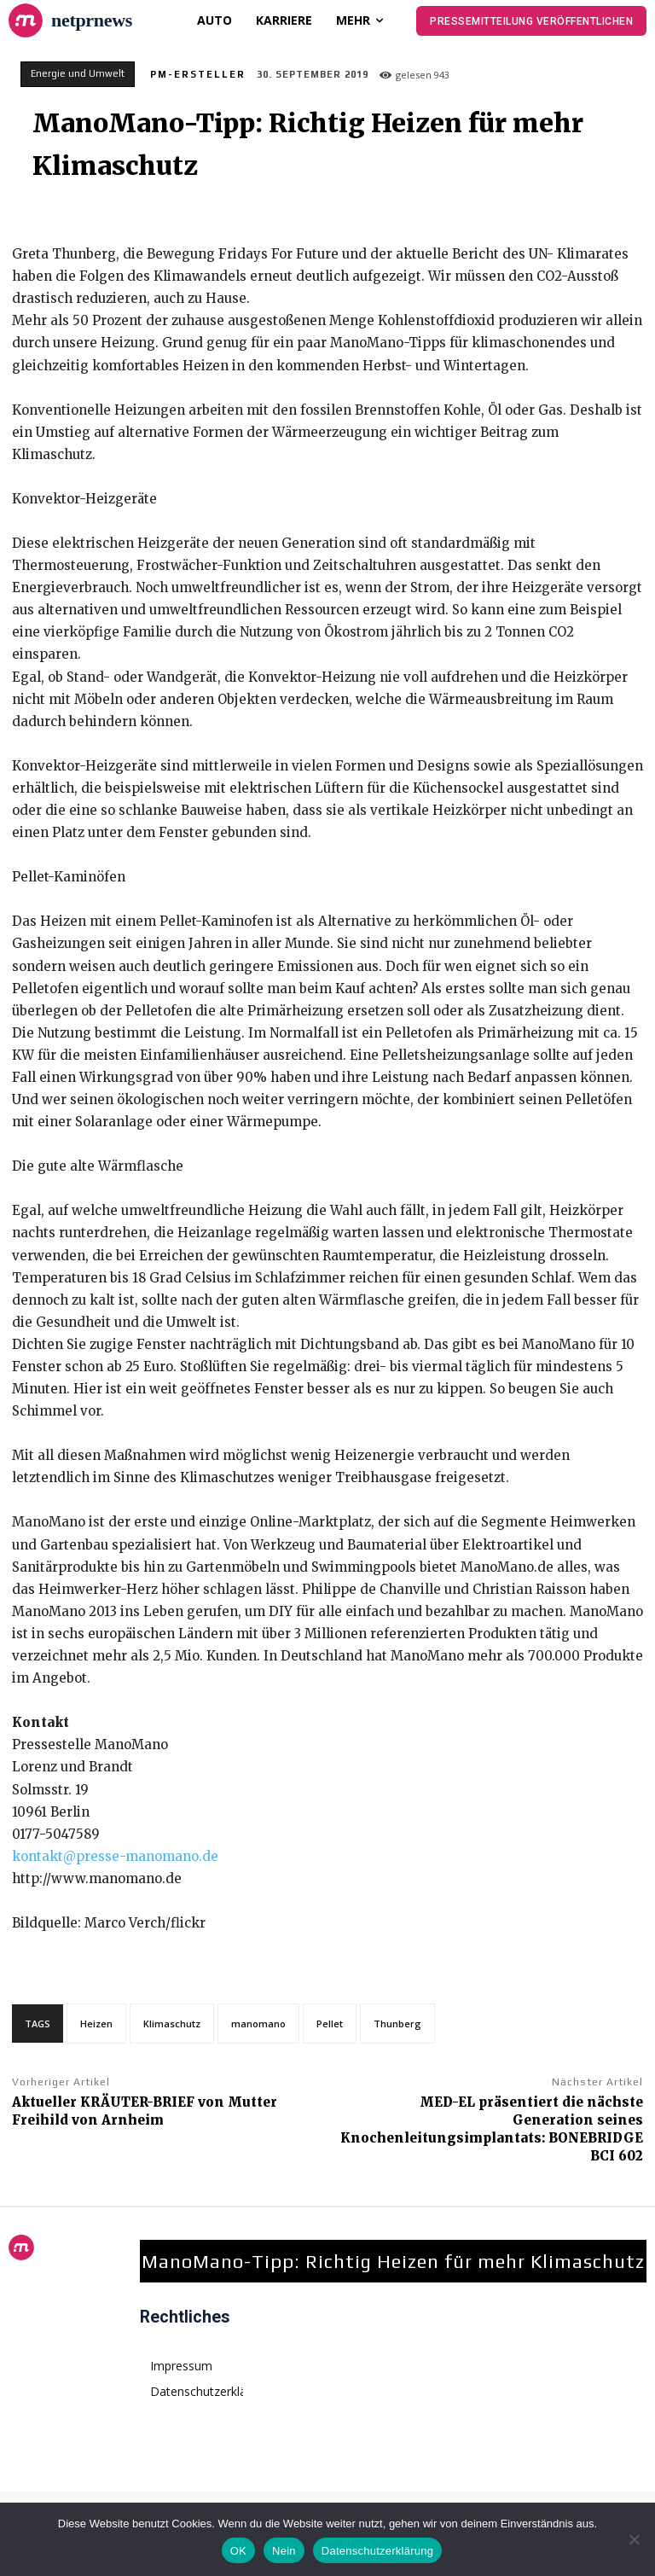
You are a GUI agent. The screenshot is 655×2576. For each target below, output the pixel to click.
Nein (284, 2550)
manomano (258, 2023)
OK (238, 2550)
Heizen (96, 2023)
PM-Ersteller (198, 74)
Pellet (329, 2023)
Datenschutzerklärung (377, 2550)
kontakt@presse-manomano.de (115, 1856)
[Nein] (633, 2539)
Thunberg (397, 2023)
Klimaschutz (171, 2023)
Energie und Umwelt (77, 74)
